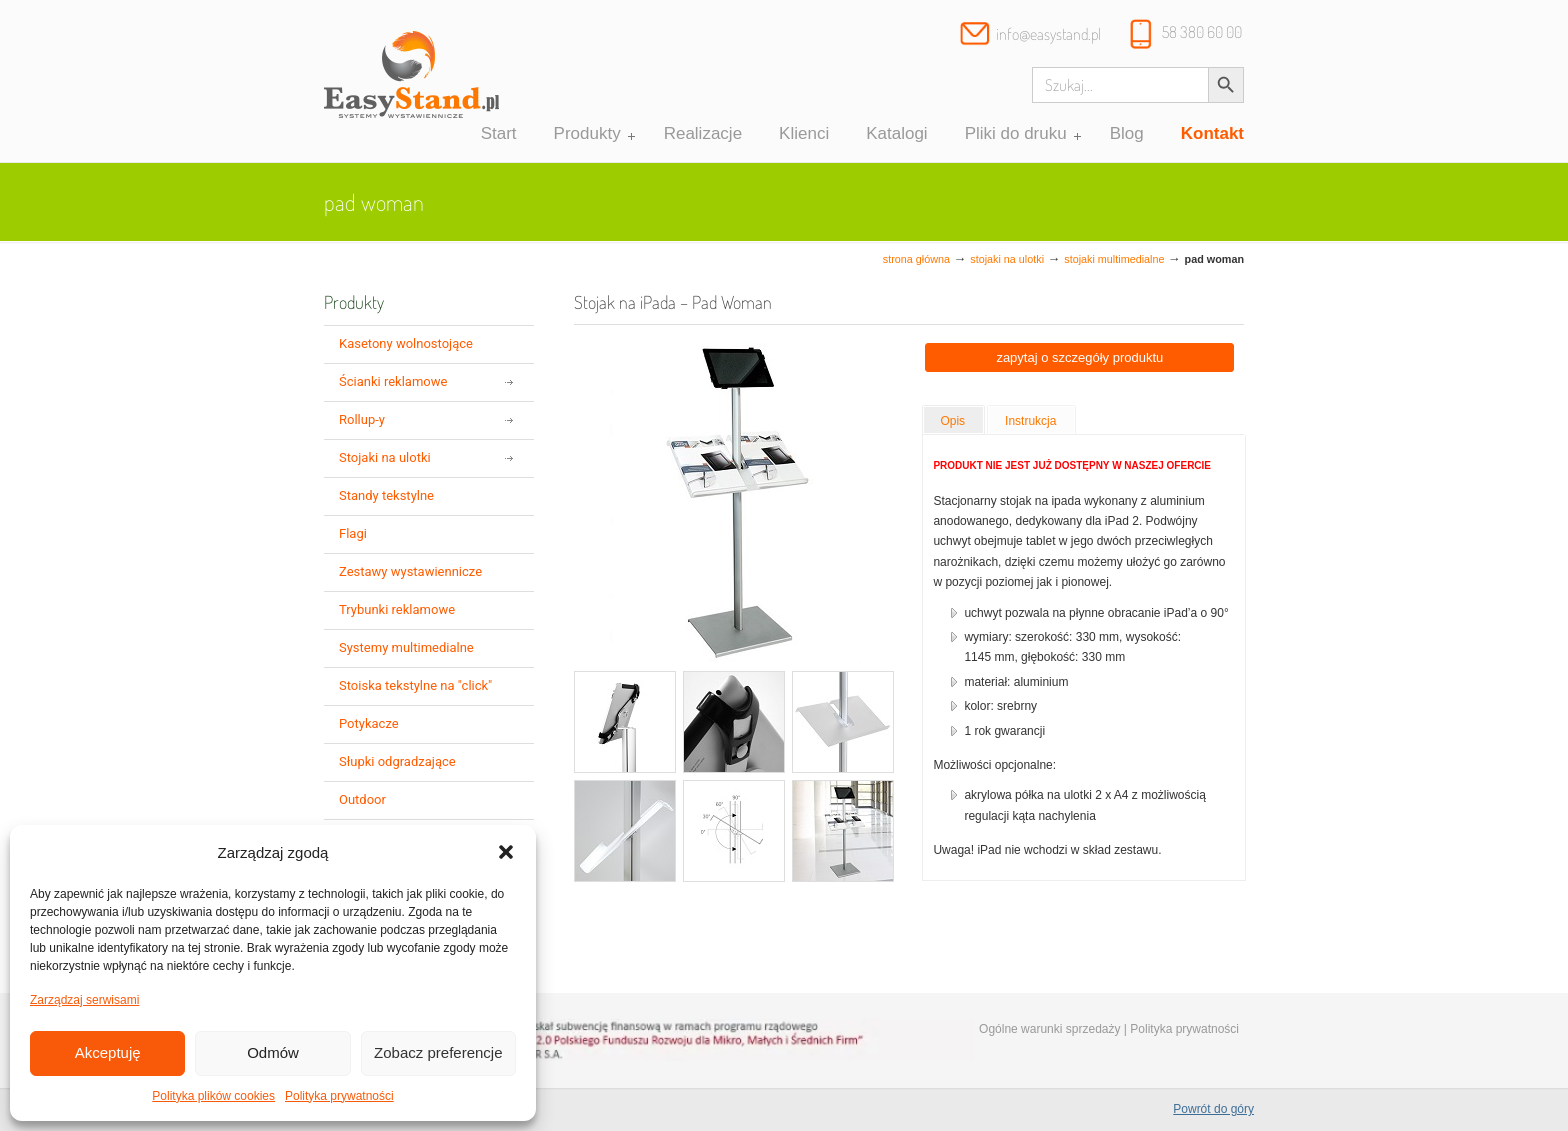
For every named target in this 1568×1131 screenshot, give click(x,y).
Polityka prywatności (339, 1096)
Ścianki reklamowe (393, 381)
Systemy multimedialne (406, 647)
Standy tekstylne (386, 495)
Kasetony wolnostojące (406, 343)
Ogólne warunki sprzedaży (1049, 1029)
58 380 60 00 (1202, 32)
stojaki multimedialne (1114, 259)
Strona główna (916, 259)
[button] (506, 852)
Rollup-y (362, 419)
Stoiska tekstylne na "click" (415, 685)
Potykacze (369, 723)
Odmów (273, 1052)
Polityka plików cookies (213, 1096)
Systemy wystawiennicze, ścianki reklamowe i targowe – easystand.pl (411, 84)
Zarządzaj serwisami (84, 1000)
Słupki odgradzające (397, 761)
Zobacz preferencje (438, 1052)
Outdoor (362, 799)
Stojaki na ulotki (1007, 259)
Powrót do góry (1213, 1109)
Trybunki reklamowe (397, 609)
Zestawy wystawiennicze (410, 571)
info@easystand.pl (1048, 34)
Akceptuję (108, 1052)
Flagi (353, 533)
